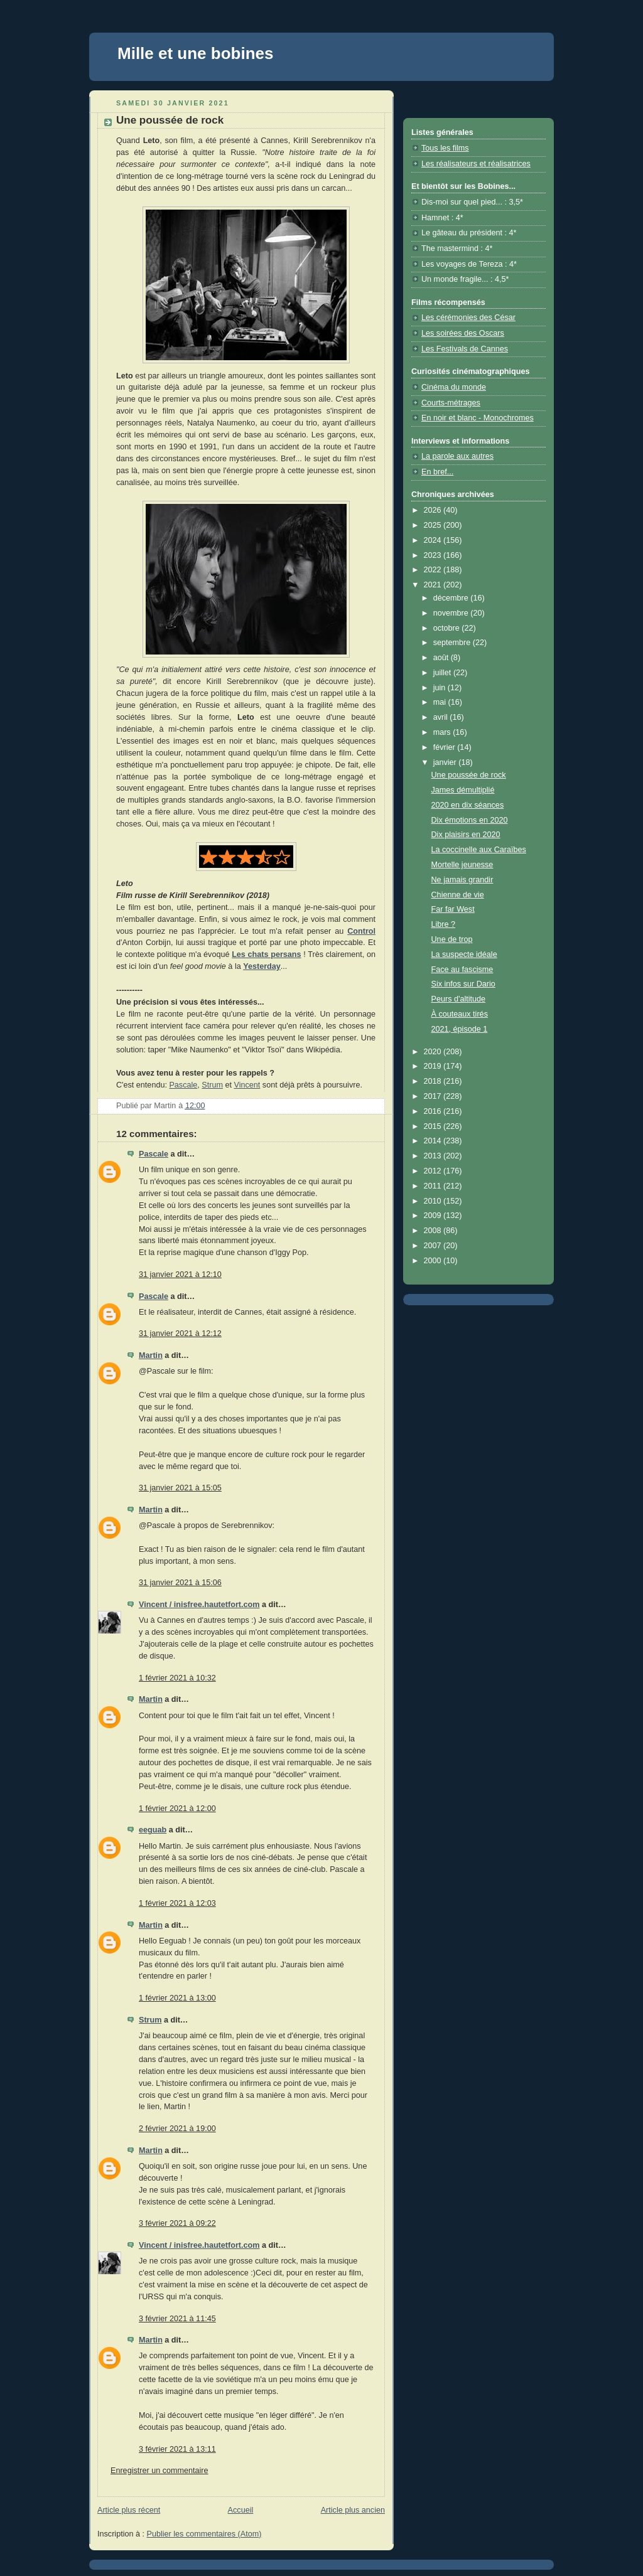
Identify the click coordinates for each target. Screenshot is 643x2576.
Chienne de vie (457, 894)
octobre (447, 628)
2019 (434, 1066)
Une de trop (452, 939)
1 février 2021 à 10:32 (177, 1678)
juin (440, 687)
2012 (434, 1171)
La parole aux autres (457, 456)
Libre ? (443, 924)
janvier (446, 762)
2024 (434, 540)
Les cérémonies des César (468, 317)
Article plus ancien (353, 2510)
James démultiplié (463, 790)
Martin (151, 1355)
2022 (434, 569)
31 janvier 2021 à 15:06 (180, 1582)
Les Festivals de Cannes (464, 349)
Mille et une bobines (195, 53)
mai (440, 702)
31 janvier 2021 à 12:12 (180, 1333)
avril (441, 717)
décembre (452, 598)
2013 (434, 1156)
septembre (453, 642)
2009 (434, 1215)
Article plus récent (128, 2510)
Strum (212, 1085)
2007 (434, 1245)
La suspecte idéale (464, 954)
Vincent (247, 1085)
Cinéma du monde (453, 387)
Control (361, 931)
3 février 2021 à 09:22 (177, 2223)
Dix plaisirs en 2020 (465, 834)
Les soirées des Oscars (462, 333)
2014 (434, 1140)
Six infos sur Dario (463, 984)
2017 (434, 1096)
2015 (434, 1126)
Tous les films (445, 148)
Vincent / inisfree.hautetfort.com (199, 1604)
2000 (434, 1260)
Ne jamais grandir (462, 879)
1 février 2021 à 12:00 (177, 1808)
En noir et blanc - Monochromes (477, 418)
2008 (434, 1230)
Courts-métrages (450, 402)
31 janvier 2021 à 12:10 (180, 1274)
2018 (434, 1081)
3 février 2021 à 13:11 (177, 2449)
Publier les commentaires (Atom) (204, 2534)
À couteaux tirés (459, 1014)
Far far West (453, 909)
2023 (434, 555)
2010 (434, 1201)
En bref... (437, 472)
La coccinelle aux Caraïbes (478, 849)
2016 (434, 1111)
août (442, 657)
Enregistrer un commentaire (159, 2470)
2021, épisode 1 (459, 1029)
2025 (434, 525)
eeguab (152, 1829)
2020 (434, 1051)
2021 (434, 584)
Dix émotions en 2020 (469, 820)
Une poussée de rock (468, 775)
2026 (434, 510)
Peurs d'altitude (458, 999)
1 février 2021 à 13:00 (177, 1998)
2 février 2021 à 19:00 (177, 2128)
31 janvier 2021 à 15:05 (180, 1487)
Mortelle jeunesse (462, 864)
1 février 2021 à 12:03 (177, 1903)
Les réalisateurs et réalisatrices (476, 163)
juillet (443, 672)
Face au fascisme (462, 969)
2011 (434, 1186)
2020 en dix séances (467, 805)
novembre (452, 613)
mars (443, 732)
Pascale (183, 1085)
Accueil (241, 2510)
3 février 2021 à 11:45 (177, 2318)
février (445, 747)
